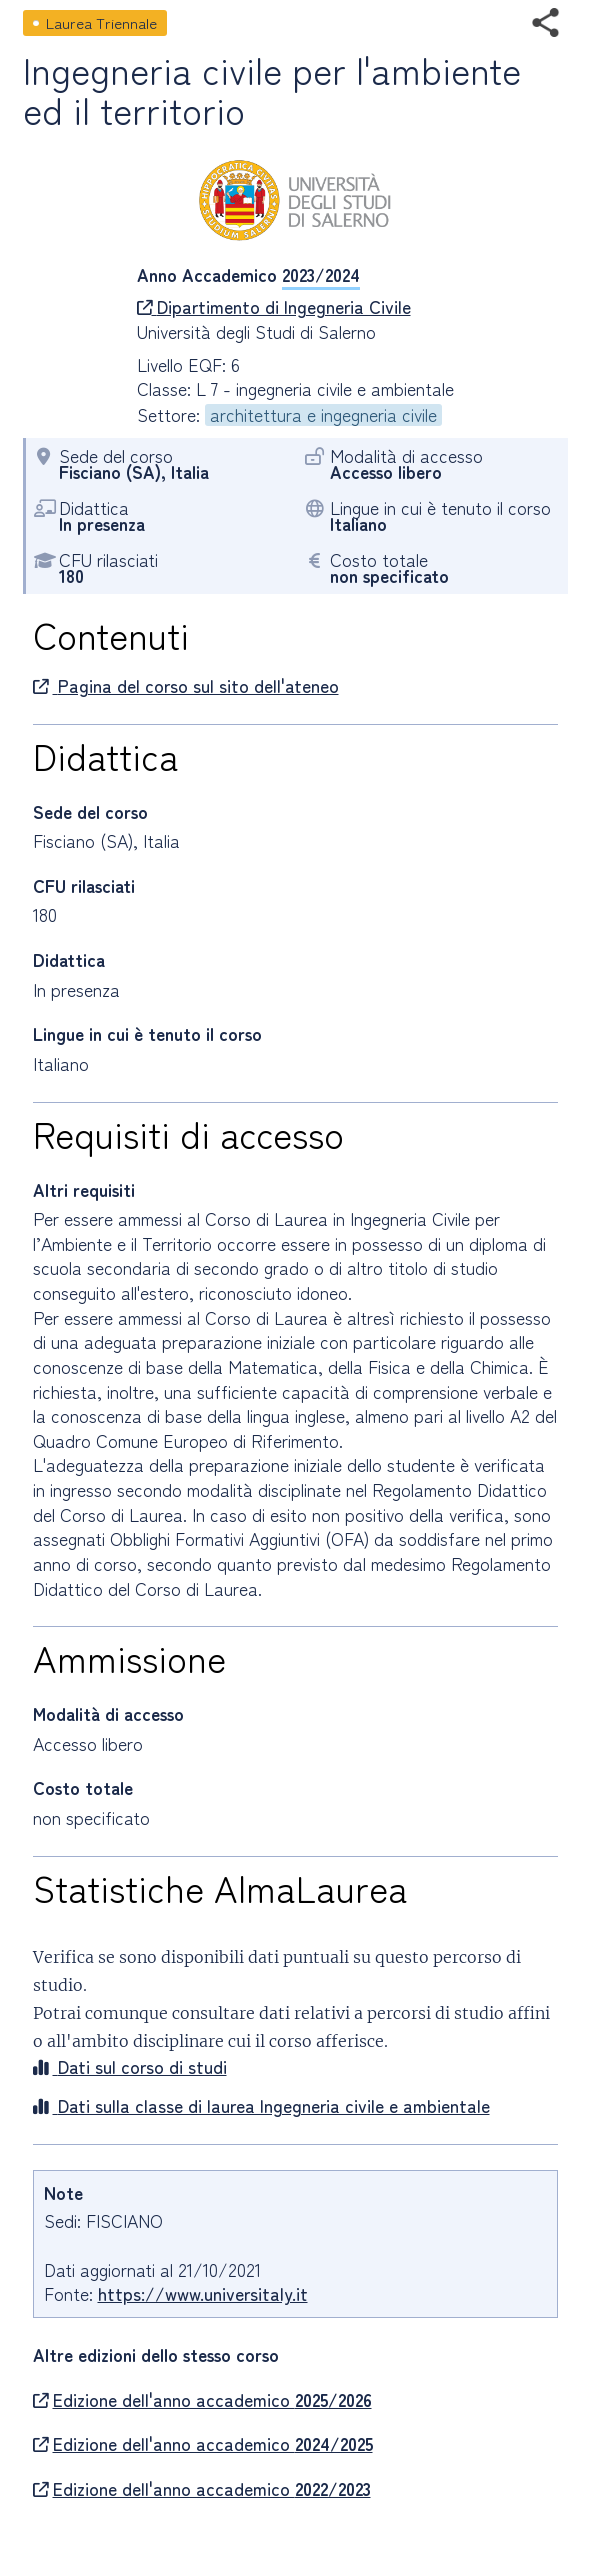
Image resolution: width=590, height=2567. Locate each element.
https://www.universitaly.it (203, 2293)
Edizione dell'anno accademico (202, 2400)
